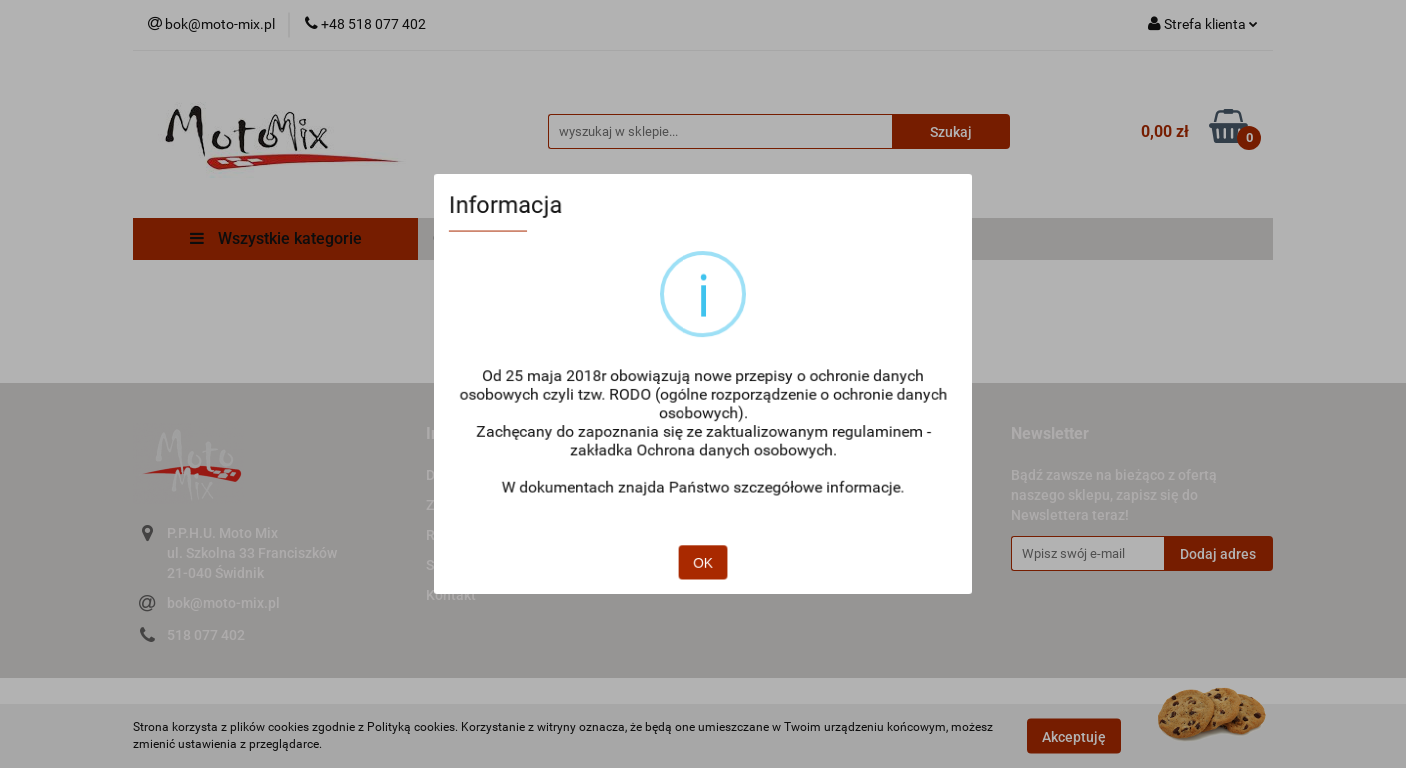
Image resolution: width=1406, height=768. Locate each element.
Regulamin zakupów (578, 238)
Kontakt (451, 595)
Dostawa (809, 238)
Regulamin (460, 535)
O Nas (454, 238)
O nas (736, 475)
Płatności (714, 238)
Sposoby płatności (484, 565)
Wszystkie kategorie (276, 238)
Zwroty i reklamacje (488, 505)
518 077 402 (206, 635)
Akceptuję (1074, 736)
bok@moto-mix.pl (223, 603)
